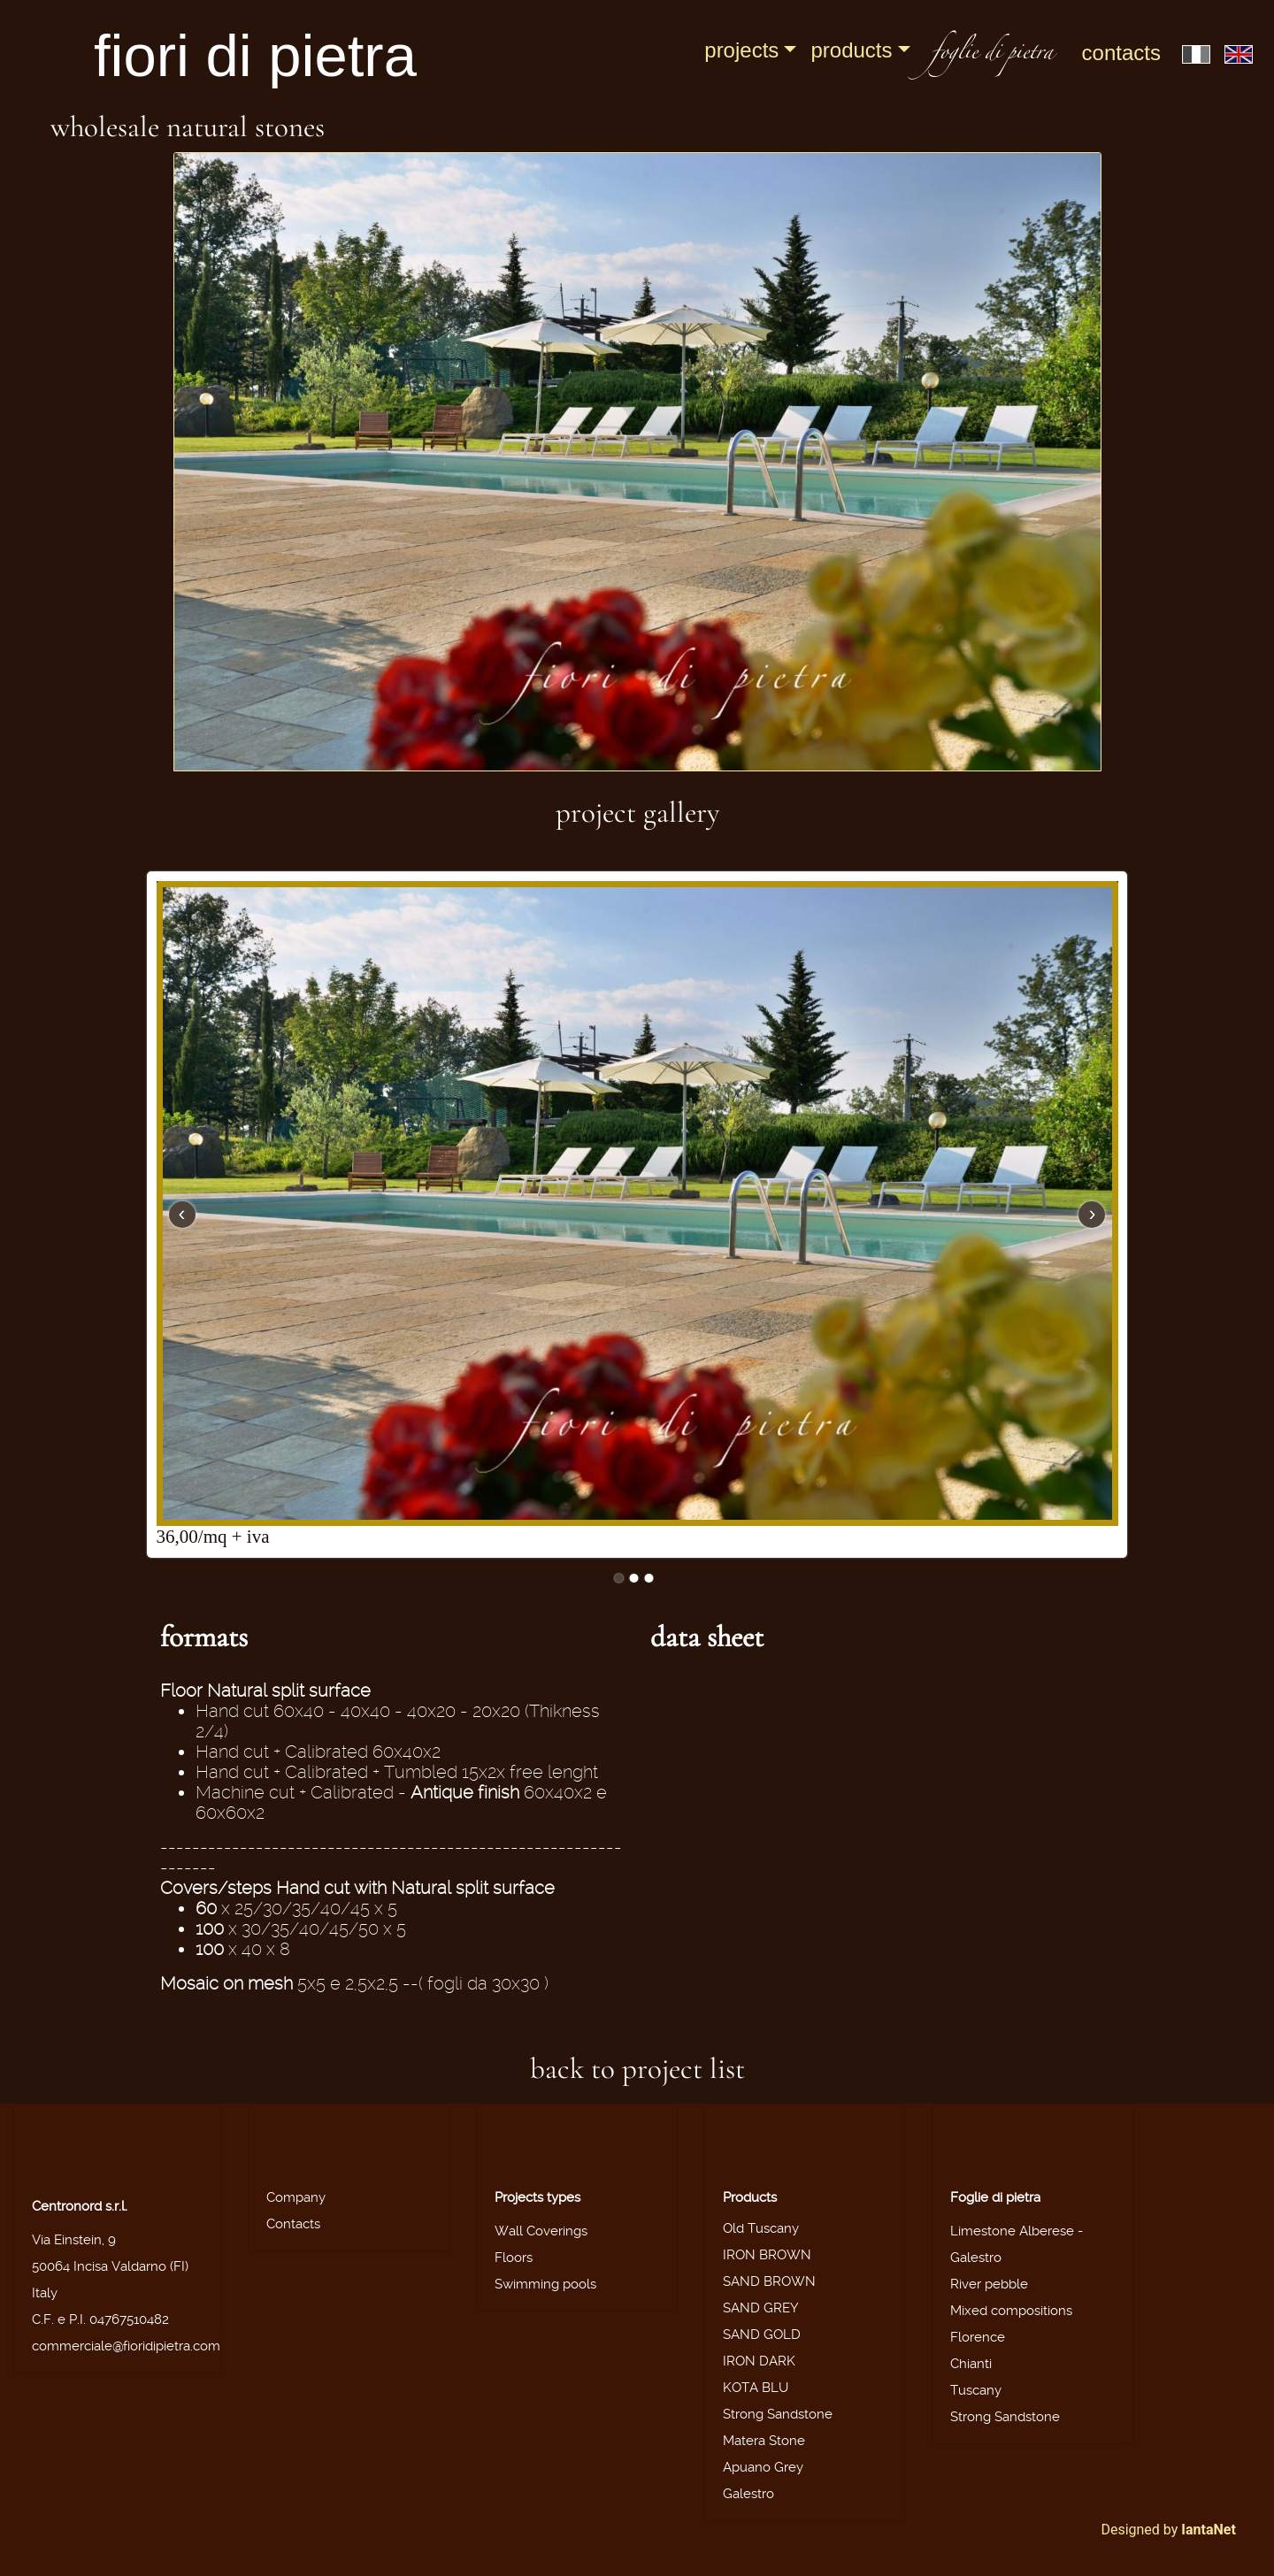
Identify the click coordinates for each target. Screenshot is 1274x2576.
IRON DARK (759, 2361)
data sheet (707, 1637)
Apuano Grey (763, 2467)
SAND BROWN (769, 2281)
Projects (741, 50)
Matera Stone (764, 2441)
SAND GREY (761, 2308)
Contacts (1121, 53)
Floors (514, 2258)
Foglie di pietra (995, 2197)
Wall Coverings (541, 2231)
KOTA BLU (755, 2388)
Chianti (971, 2364)
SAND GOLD (762, 2334)
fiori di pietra (255, 55)
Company (296, 2197)
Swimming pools (545, 2284)
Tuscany (976, 2390)
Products (851, 50)
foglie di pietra (993, 54)
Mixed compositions (1011, 2311)
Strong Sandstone (778, 2414)
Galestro (748, 2494)
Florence (977, 2337)
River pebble (989, 2284)
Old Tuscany (761, 2228)
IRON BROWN (767, 2255)
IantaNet (1208, 2529)
